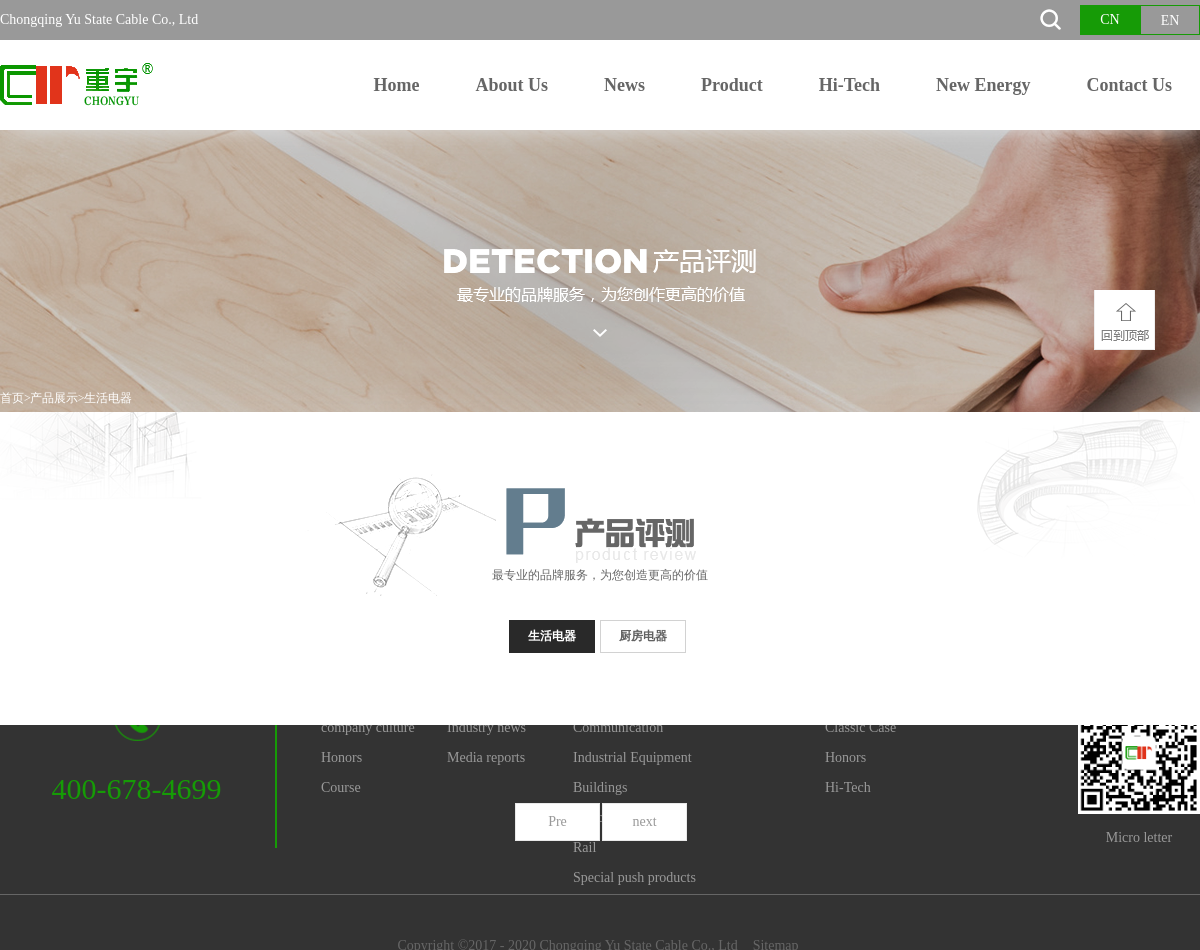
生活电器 (108, 398)
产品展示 (54, 398)
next (644, 821)
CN (1109, 19)
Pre (557, 821)
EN (1170, 20)
